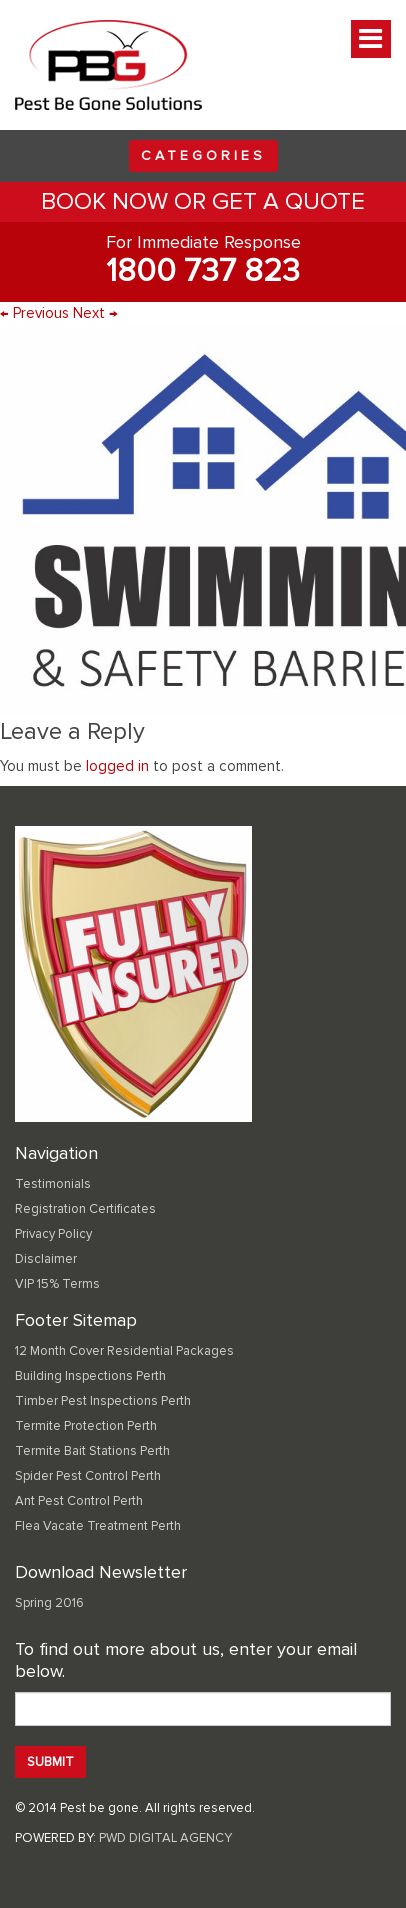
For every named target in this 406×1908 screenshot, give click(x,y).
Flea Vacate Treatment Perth (98, 1526)
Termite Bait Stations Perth (92, 1451)
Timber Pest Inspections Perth (103, 1401)
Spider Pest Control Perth (88, 1476)
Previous (34, 313)
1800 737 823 (203, 271)
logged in (117, 766)
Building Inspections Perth (90, 1376)
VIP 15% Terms (57, 1284)
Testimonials (53, 1184)
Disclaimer (46, 1259)
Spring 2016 (49, 1603)
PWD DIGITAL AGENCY (165, 1838)
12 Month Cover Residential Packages (124, 1351)
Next (95, 313)
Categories (203, 155)
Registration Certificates (85, 1209)
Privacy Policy (53, 1234)
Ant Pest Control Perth (79, 1501)
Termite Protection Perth (86, 1426)
